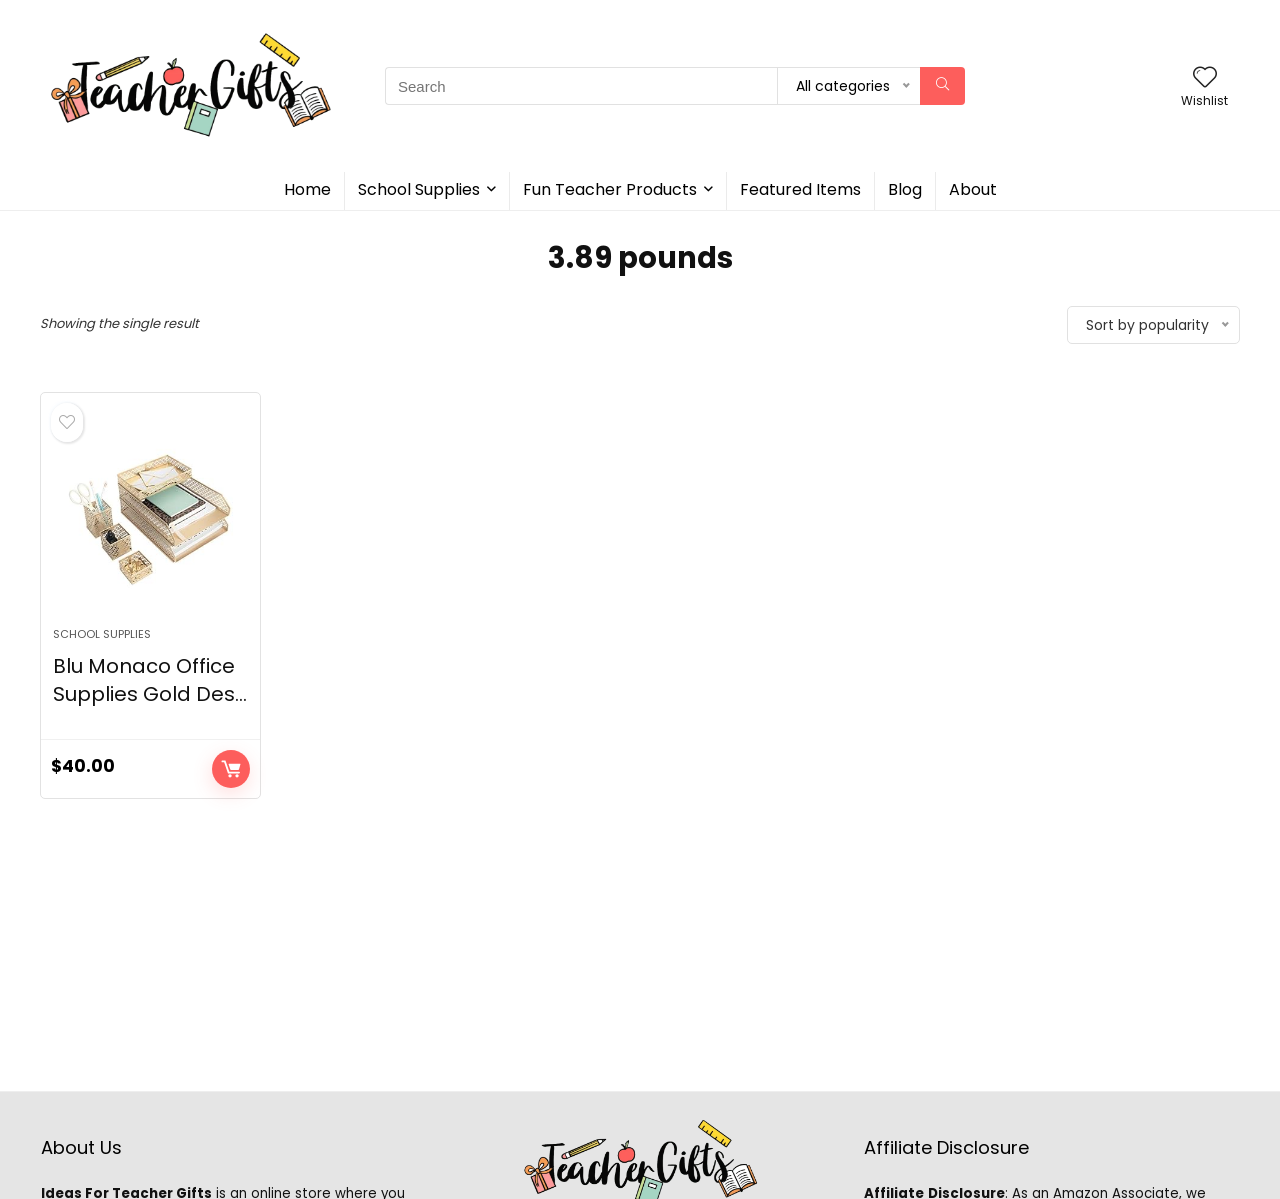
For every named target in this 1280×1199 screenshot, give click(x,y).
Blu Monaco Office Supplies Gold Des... (150, 680)
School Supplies (419, 189)
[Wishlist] (1205, 78)
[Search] (942, 86)
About (973, 189)
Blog (905, 189)
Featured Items (800, 189)
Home (307, 189)
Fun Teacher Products (610, 189)
